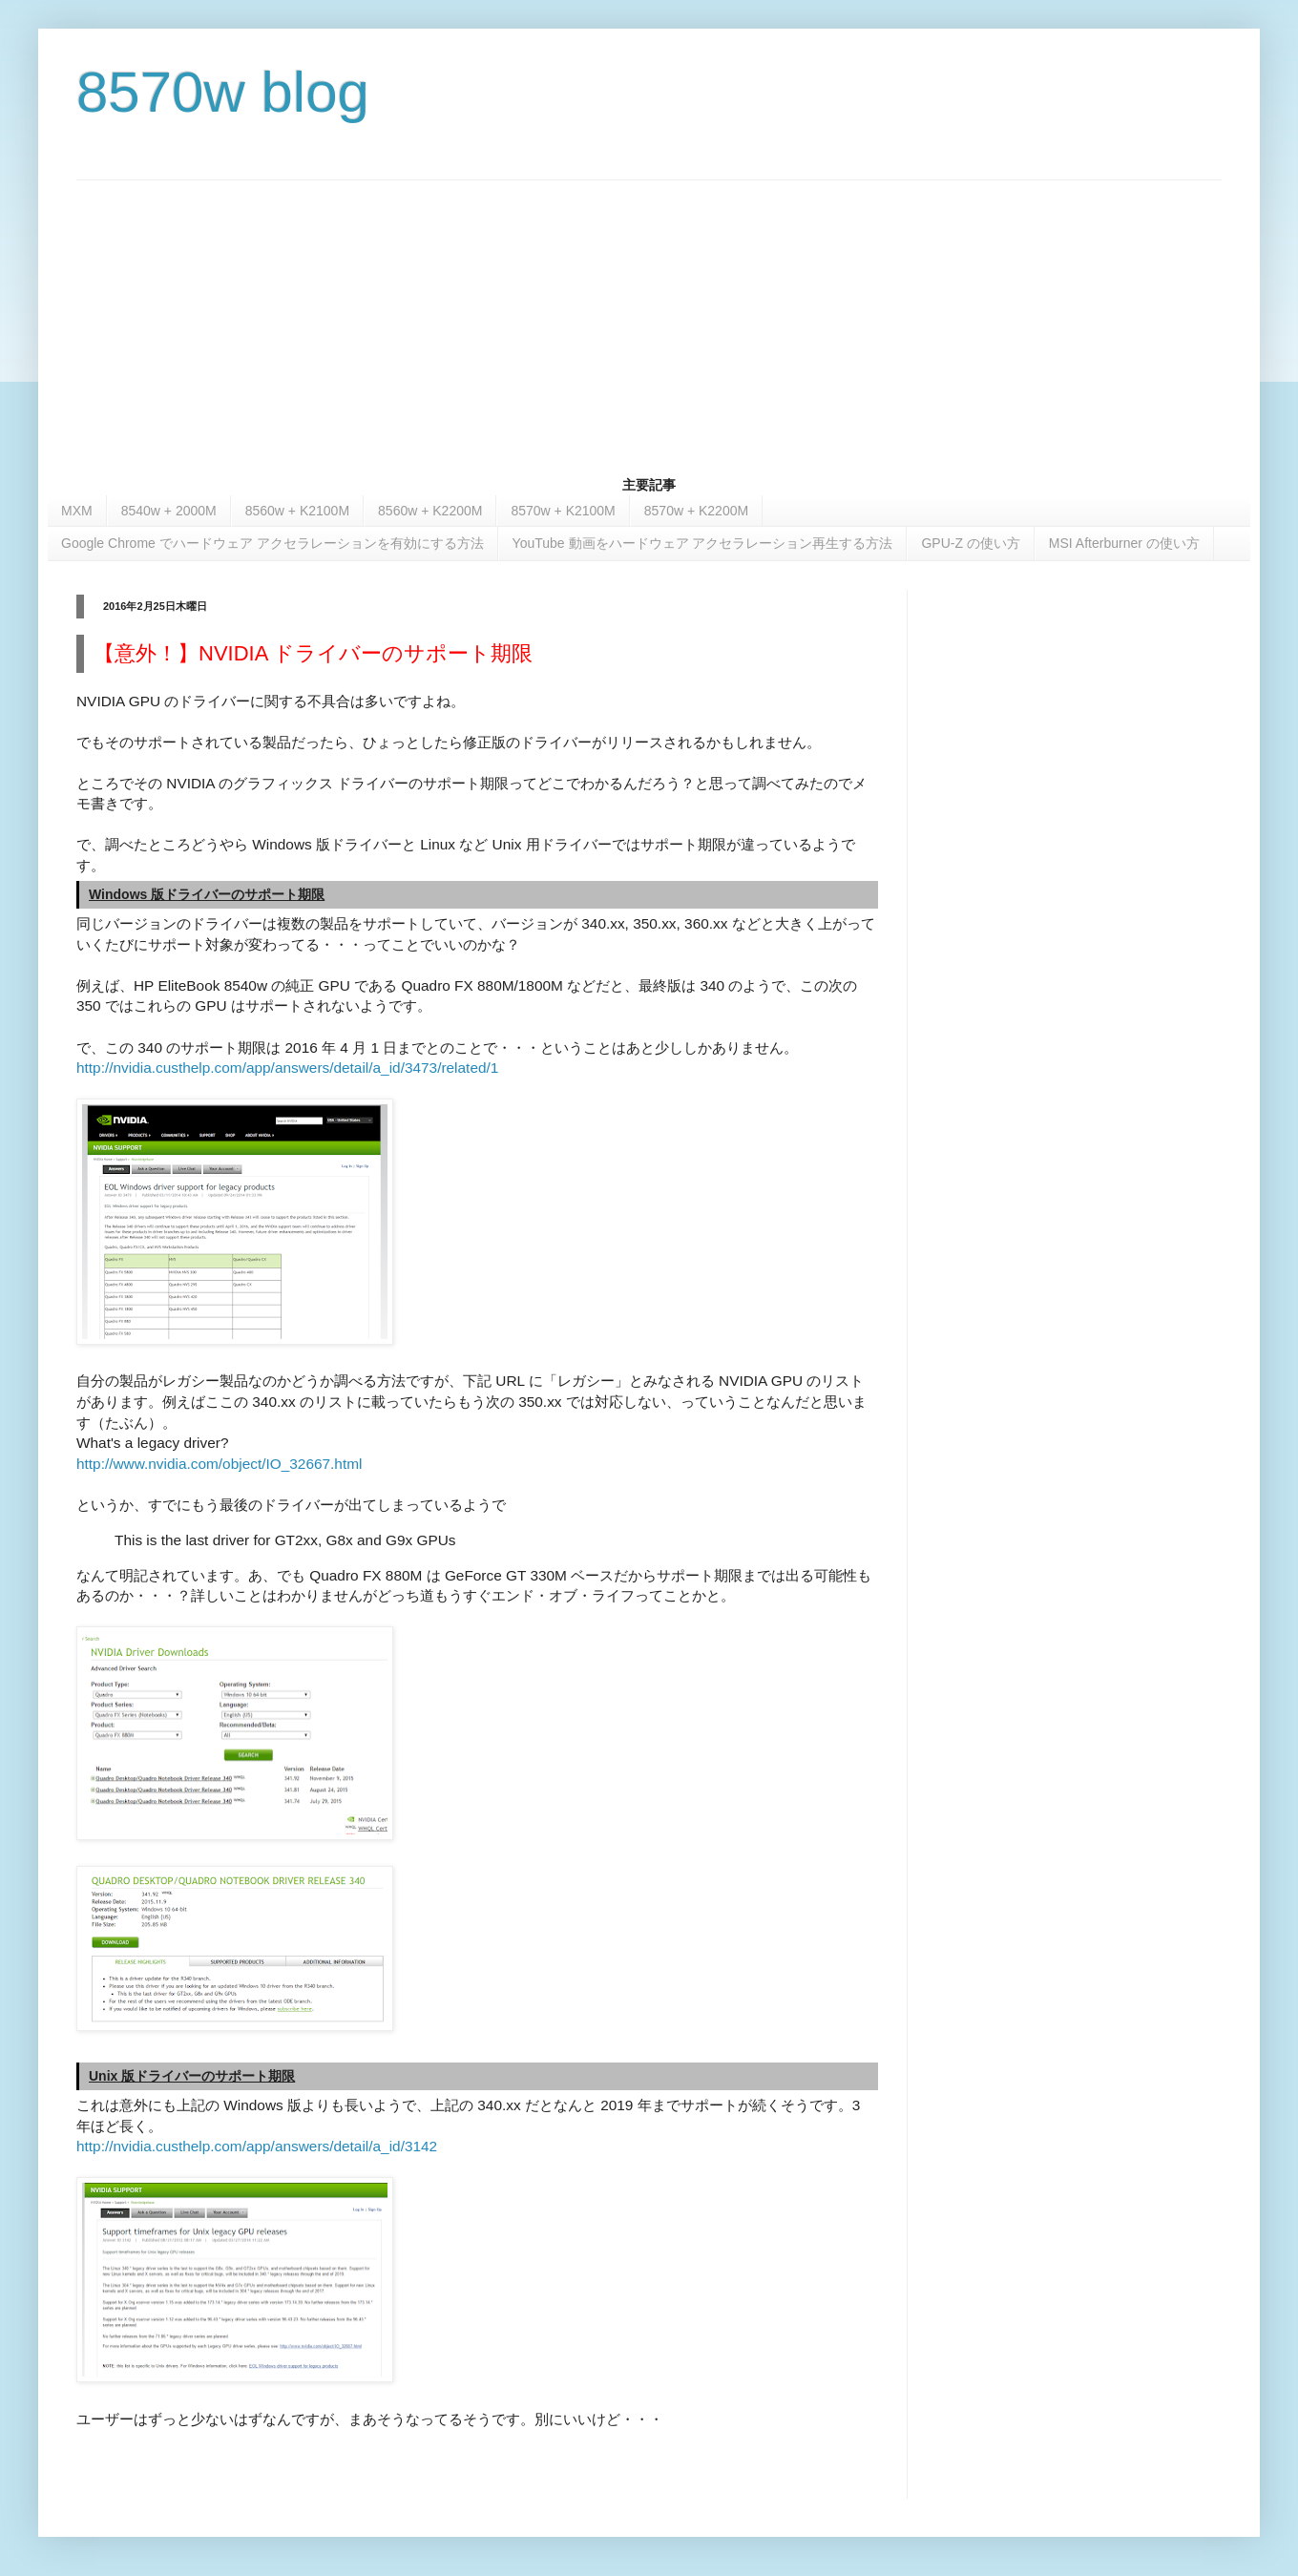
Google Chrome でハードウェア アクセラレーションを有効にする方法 (272, 543)
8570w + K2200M (696, 510)
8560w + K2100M (297, 510)
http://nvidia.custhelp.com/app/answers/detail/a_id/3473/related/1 (287, 1067)
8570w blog (222, 92)
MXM (77, 510)
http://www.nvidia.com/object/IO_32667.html (219, 1464)
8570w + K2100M (563, 510)
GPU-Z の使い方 (970, 543)
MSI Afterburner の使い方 (1124, 543)
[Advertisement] (649, 314)
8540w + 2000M (169, 510)
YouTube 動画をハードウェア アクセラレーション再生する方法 (703, 543)
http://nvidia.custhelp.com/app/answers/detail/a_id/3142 (256, 2146)
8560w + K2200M (430, 510)
